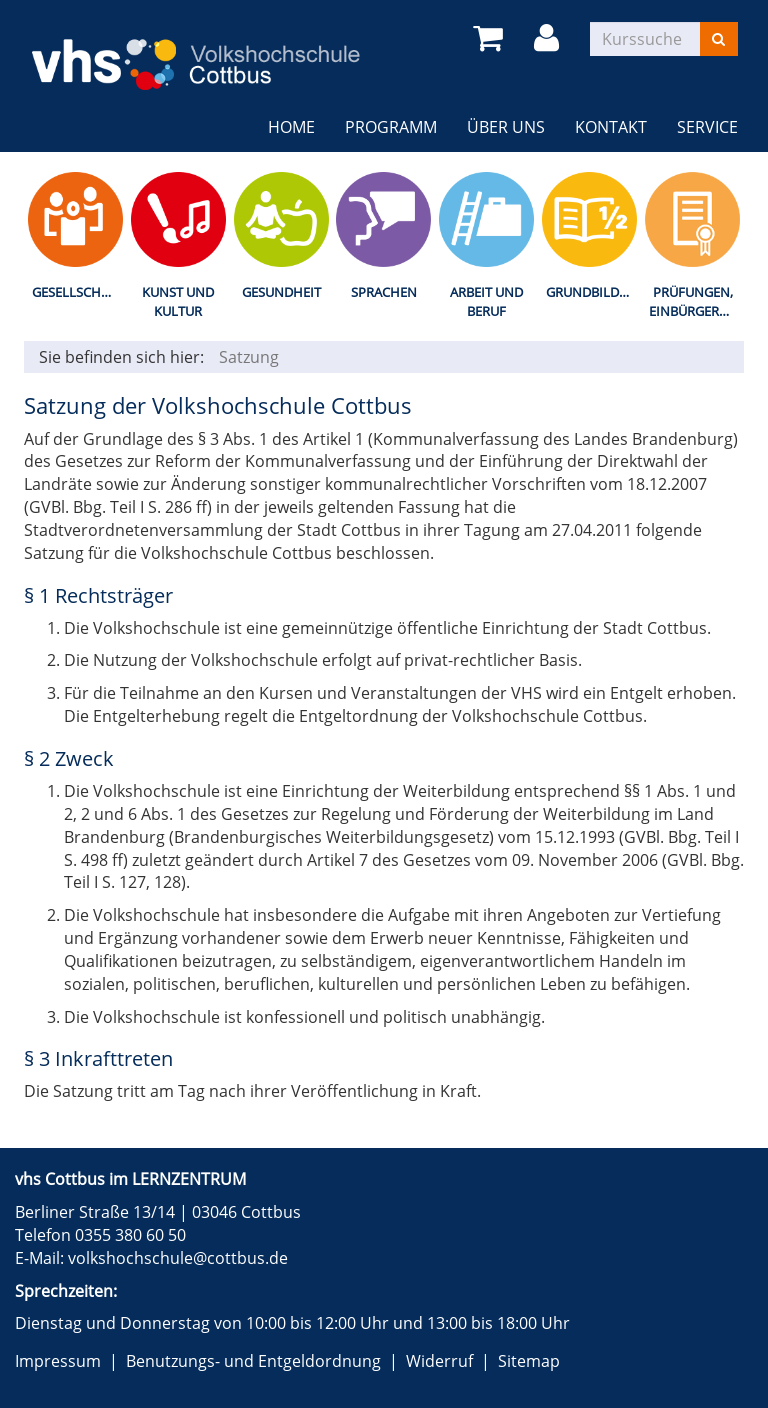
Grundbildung (593, 292)
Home (291, 127)
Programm (391, 127)
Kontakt (611, 127)
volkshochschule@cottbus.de (178, 1258)
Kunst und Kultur (178, 301)
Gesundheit (281, 292)
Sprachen (384, 292)
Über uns (506, 127)
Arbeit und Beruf (486, 301)
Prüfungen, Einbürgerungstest (696, 301)
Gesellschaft (77, 292)
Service (707, 127)
